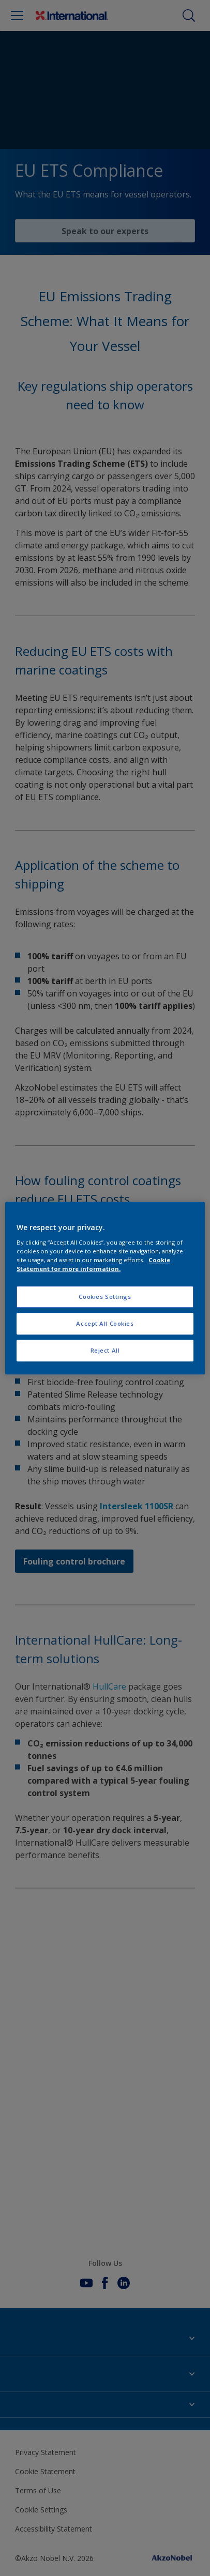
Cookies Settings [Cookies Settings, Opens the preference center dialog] (105, 1296)
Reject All (105, 1350)
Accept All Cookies (104, 1323)
